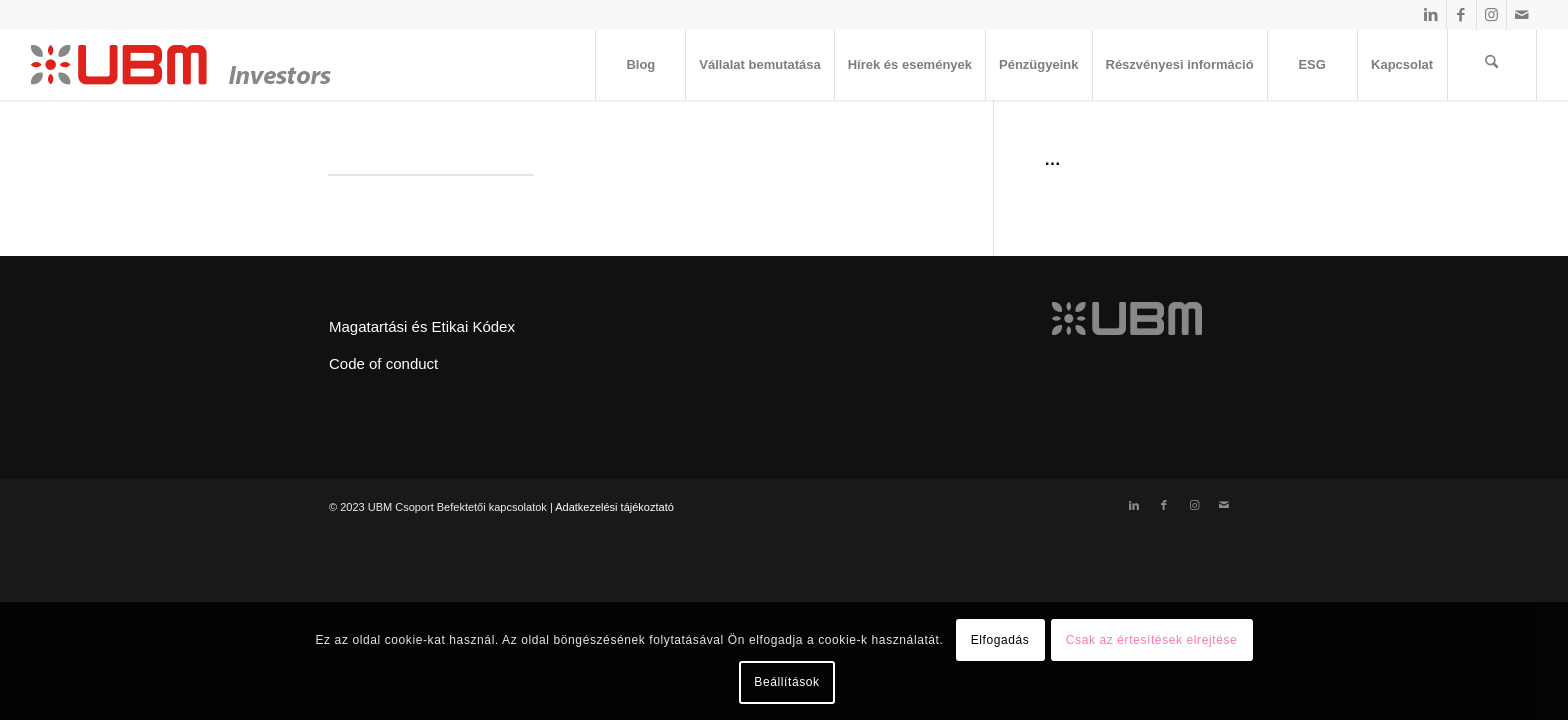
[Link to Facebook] (1461, 15)
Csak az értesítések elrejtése (1151, 640)
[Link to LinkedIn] (1431, 15)
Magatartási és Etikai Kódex (422, 326)
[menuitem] (640, 65)
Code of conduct (383, 363)
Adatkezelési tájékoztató (614, 507)
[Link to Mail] (1522, 15)
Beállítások (786, 682)
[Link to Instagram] (1491, 15)
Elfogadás (1000, 640)
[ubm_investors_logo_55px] (181, 65)
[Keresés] (1492, 65)
